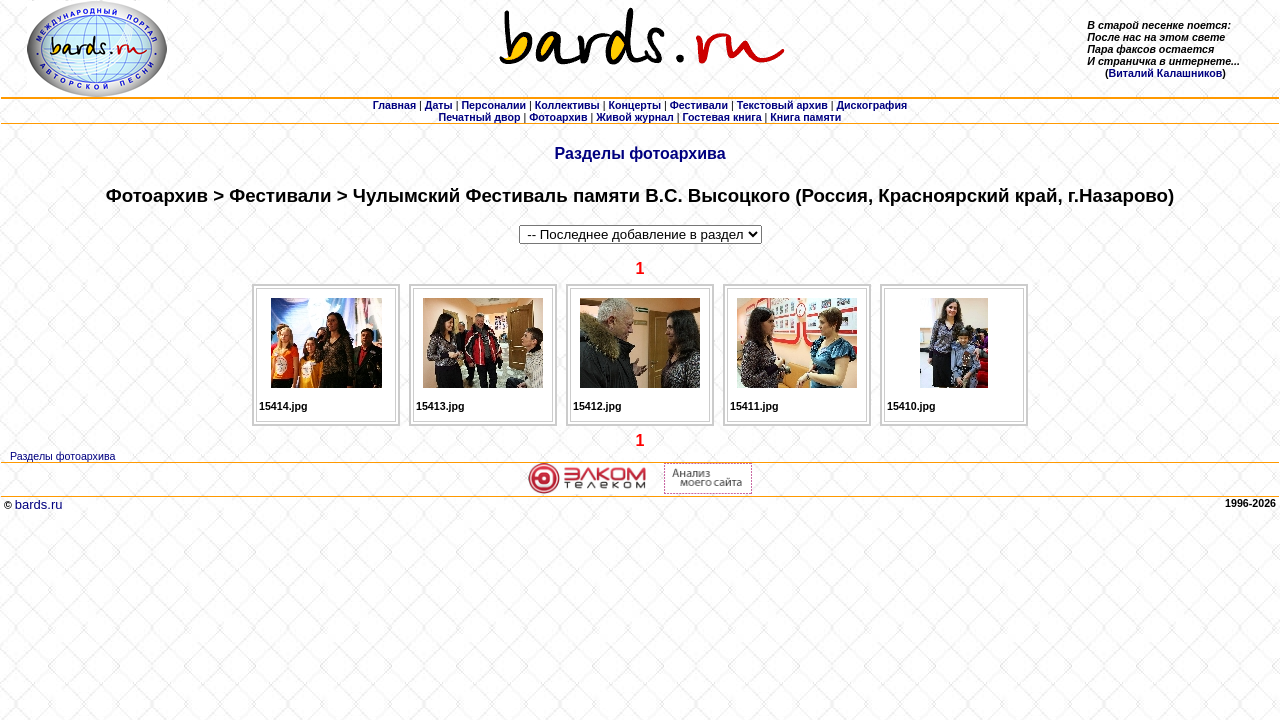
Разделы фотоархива (639, 153)
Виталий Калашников (1166, 73)
